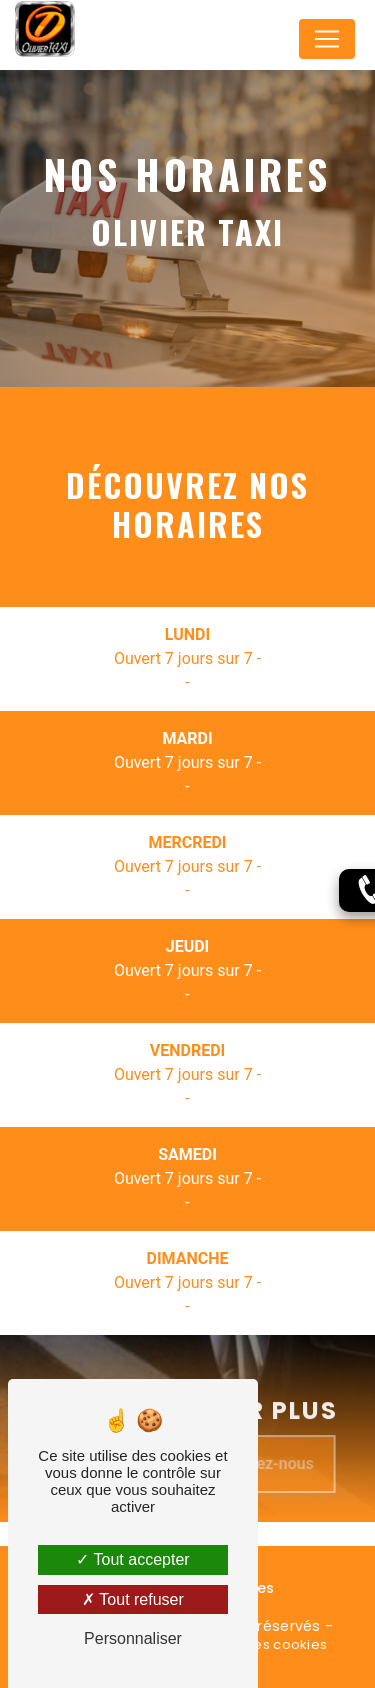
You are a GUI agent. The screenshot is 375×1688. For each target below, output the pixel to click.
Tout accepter (132, 1559)
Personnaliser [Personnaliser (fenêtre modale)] (133, 1638)
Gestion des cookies (258, 1645)
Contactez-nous (271, 1478)
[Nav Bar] (327, 39)
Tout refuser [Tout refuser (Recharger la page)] (133, 1599)
